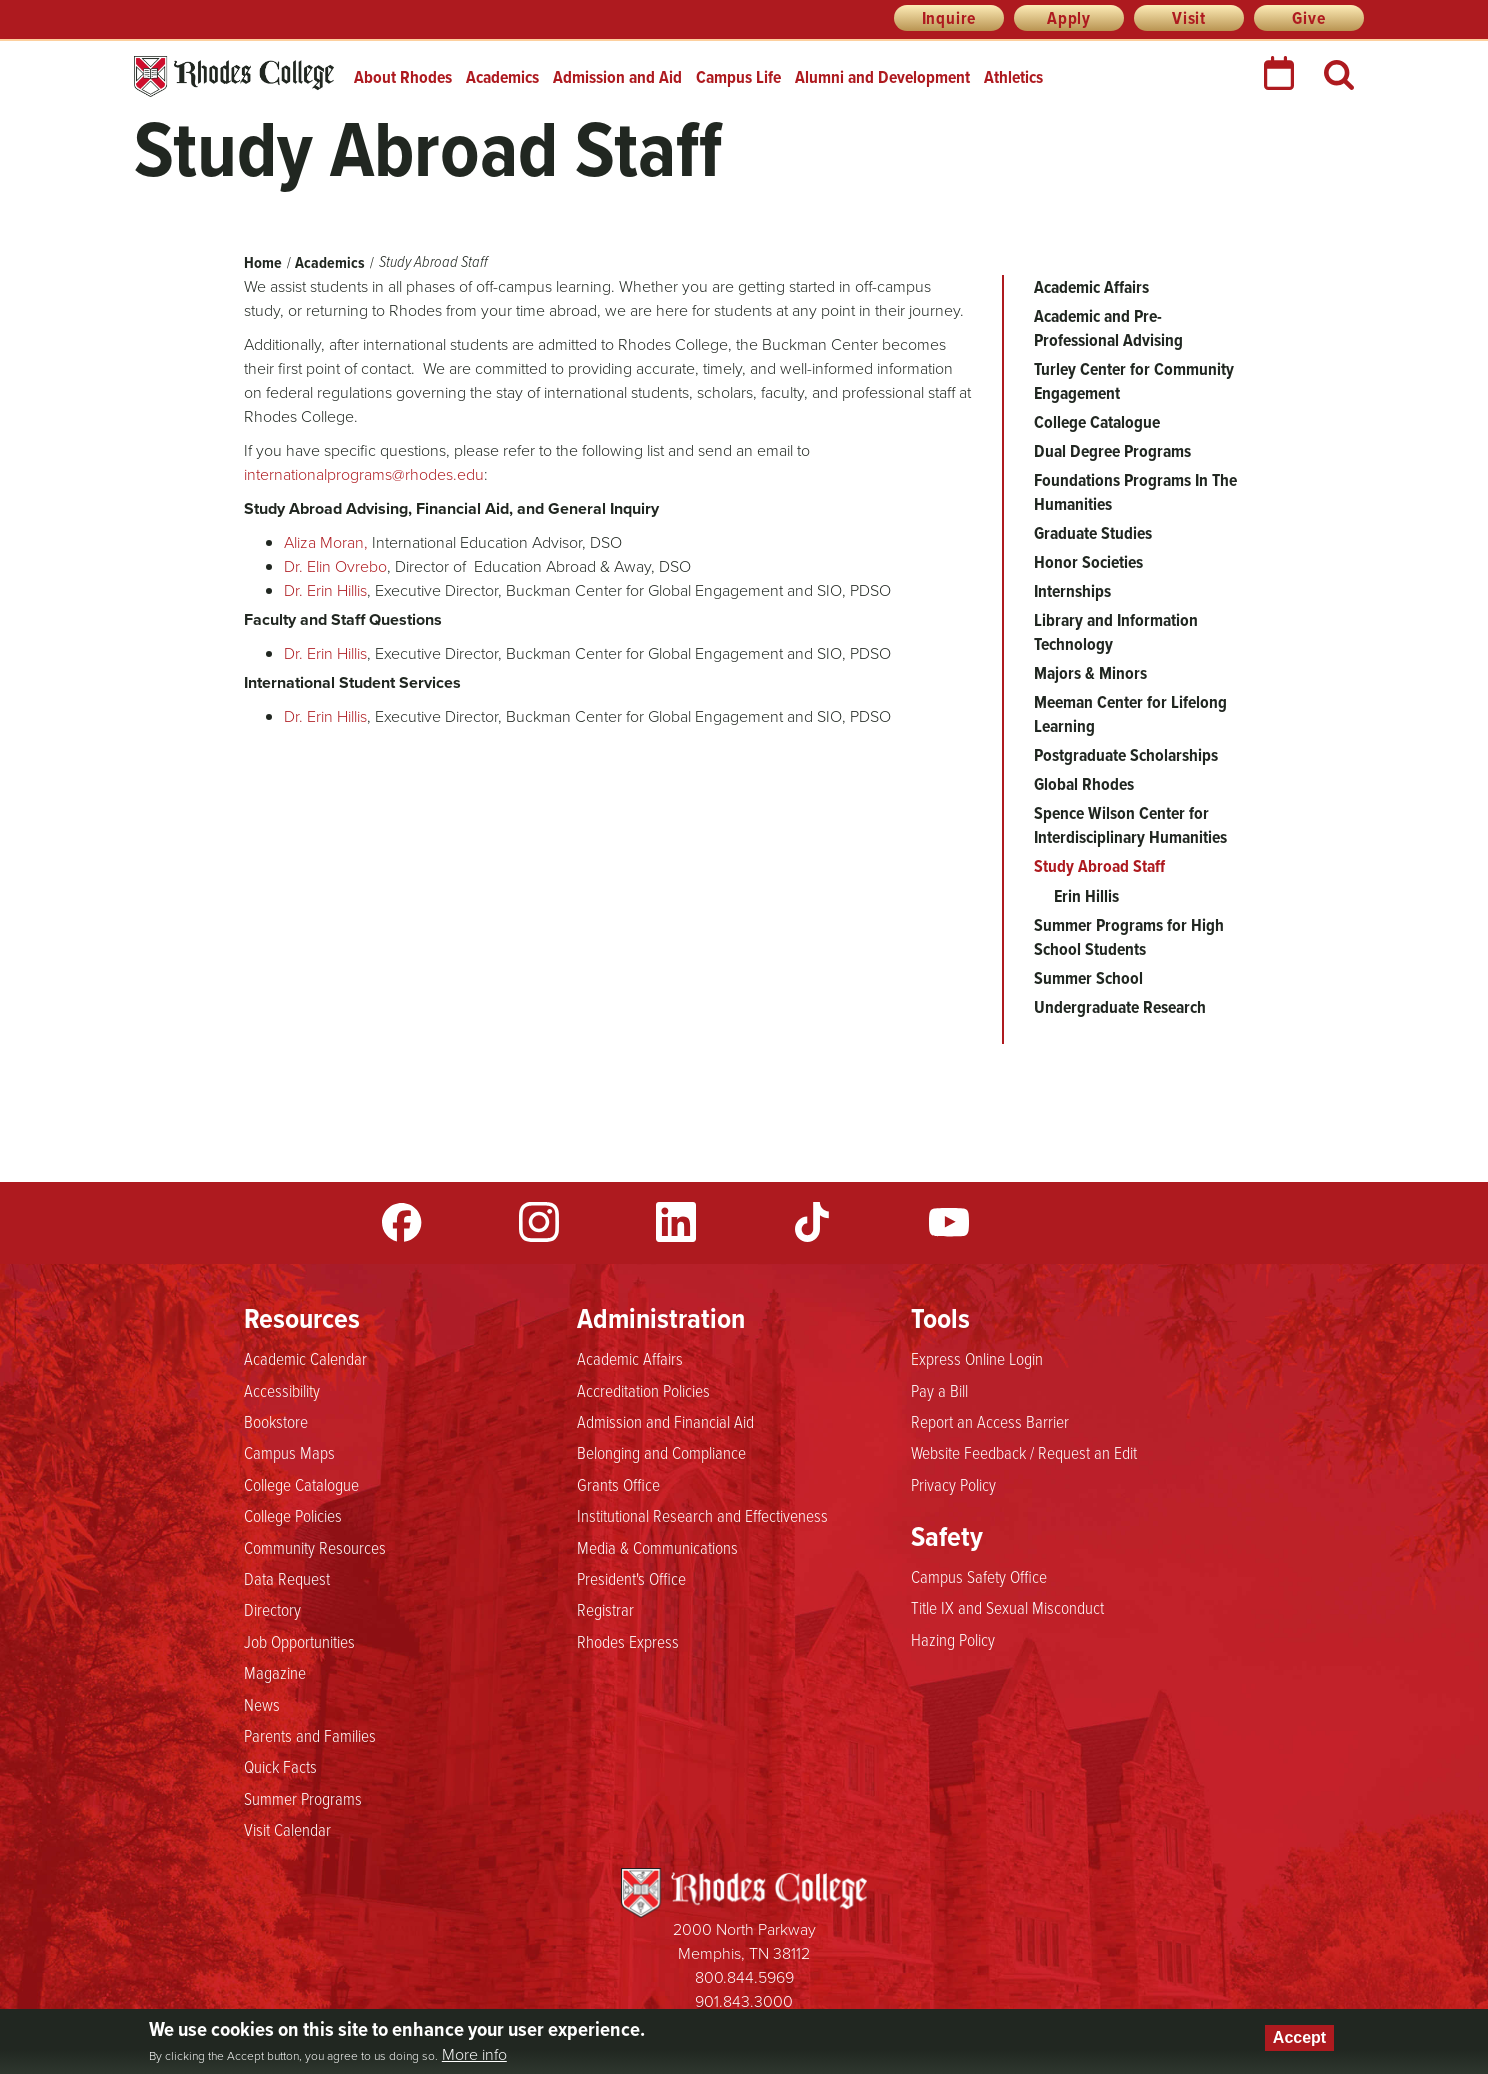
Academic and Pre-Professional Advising (1108, 328)
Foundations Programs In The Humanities (1135, 492)
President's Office (631, 1578)
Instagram (539, 1222)
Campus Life (738, 77)
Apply (1069, 18)
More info (474, 2055)
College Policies (293, 1515)
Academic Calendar (305, 1358)
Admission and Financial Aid (665, 1421)
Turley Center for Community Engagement (1134, 381)
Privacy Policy (953, 1484)
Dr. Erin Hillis (325, 590)
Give (1308, 18)
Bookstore (276, 1421)
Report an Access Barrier (990, 1421)
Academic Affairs (1091, 287)
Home (263, 262)
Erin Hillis (1086, 896)
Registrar (605, 1609)
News (262, 1704)
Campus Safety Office (979, 1576)
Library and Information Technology (1116, 632)
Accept (1299, 2037)
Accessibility (282, 1390)
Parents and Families (310, 1735)
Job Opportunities (299, 1641)
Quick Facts (280, 1766)
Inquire (949, 18)
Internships (1072, 591)
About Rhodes (403, 77)
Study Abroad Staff (1099, 866)
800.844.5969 (744, 1977)
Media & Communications (657, 1547)
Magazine (275, 1672)
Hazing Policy (953, 1639)
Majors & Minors (1090, 673)
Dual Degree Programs (1112, 451)
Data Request (287, 1578)
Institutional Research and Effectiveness (702, 1515)
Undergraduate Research (1120, 1007)
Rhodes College (234, 76)
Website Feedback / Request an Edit (1024, 1452)
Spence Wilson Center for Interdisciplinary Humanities (1130, 825)
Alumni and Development (882, 77)
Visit (1189, 18)
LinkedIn (676, 1222)
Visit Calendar (287, 1829)
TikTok (812, 1222)
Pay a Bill (939, 1390)
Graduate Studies (1093, 533)
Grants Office (618, 1484)
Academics (502, 77)
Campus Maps (289, 1452)
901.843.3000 (744, 2001)
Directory (272, 1609)
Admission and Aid (617, 77)
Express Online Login (977, 1358)
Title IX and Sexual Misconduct (1007, 1607)
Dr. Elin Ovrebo (335, 566)
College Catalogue (1097, 422)
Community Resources (315, 1547)
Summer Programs (303, 1798)
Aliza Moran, (326, 542)
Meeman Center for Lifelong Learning (1130, 714)
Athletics (1013, 77)
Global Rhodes (1084, 784)
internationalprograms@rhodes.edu (364, 474)
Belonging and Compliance (661, 1452)
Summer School (1088, 978)
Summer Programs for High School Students (1129, 937)
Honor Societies (1088, 562)
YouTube (949, 1222)
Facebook (402, 1222)
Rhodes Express (628, 1641)
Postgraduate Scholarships (1126, 755)
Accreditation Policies (643, 1390)
